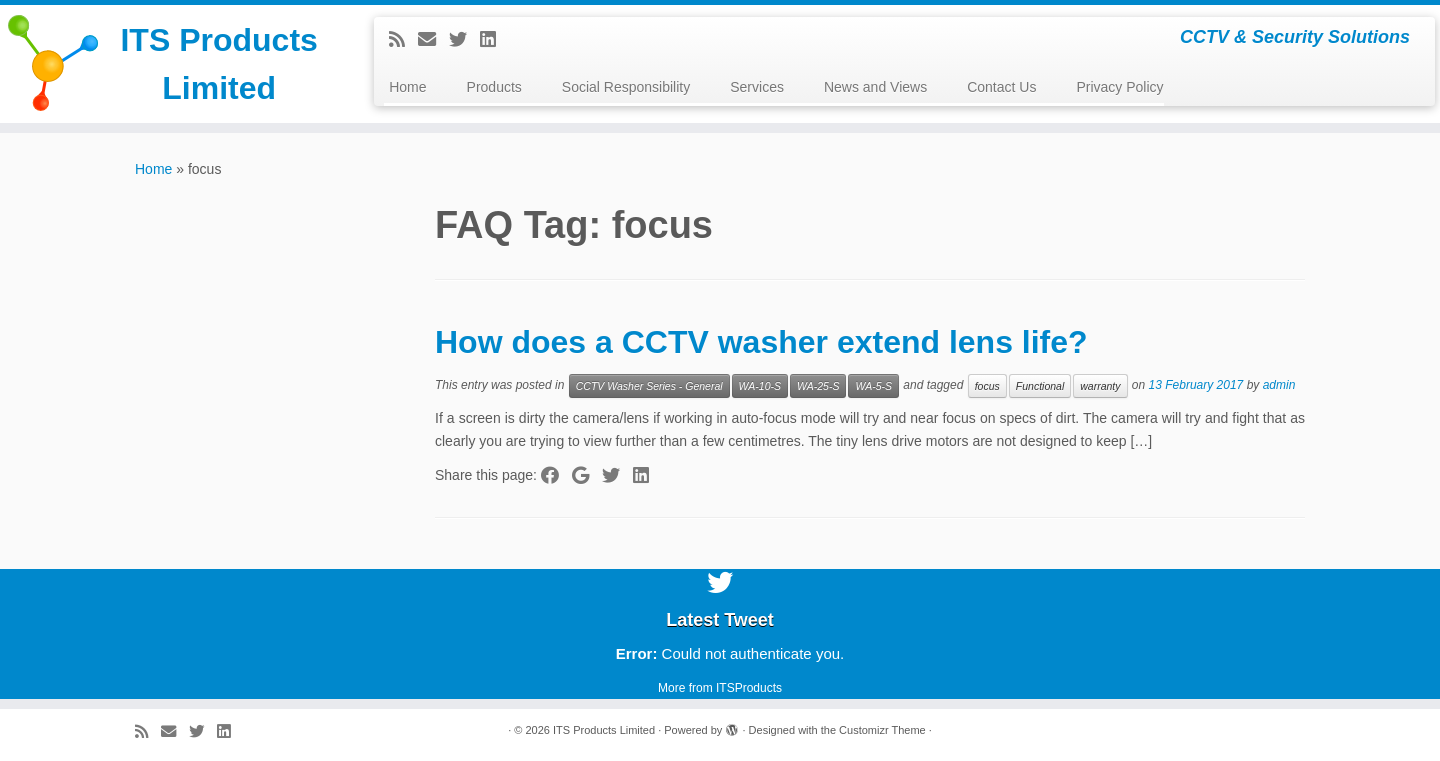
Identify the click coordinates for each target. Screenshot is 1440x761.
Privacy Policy (1119, 87)
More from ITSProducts (720, 688)
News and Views (875, 87)
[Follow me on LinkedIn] (494, 40)
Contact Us (1001, 87)
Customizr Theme (882, 730)
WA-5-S (873, 386)
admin (1279, 386)
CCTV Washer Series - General (649, 386)
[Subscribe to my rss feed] (403, 40)
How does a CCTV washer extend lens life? (761, 342)
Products (494, 87)
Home (407, 87)
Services (757, 87)
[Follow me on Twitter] (464, 40)
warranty (1100, 386)
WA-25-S (818, 386)
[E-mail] (433, 40)
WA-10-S (760, 386)
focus (987, 386)
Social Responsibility (626, 87)
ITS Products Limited (218, 64)
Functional (1040, 386)
